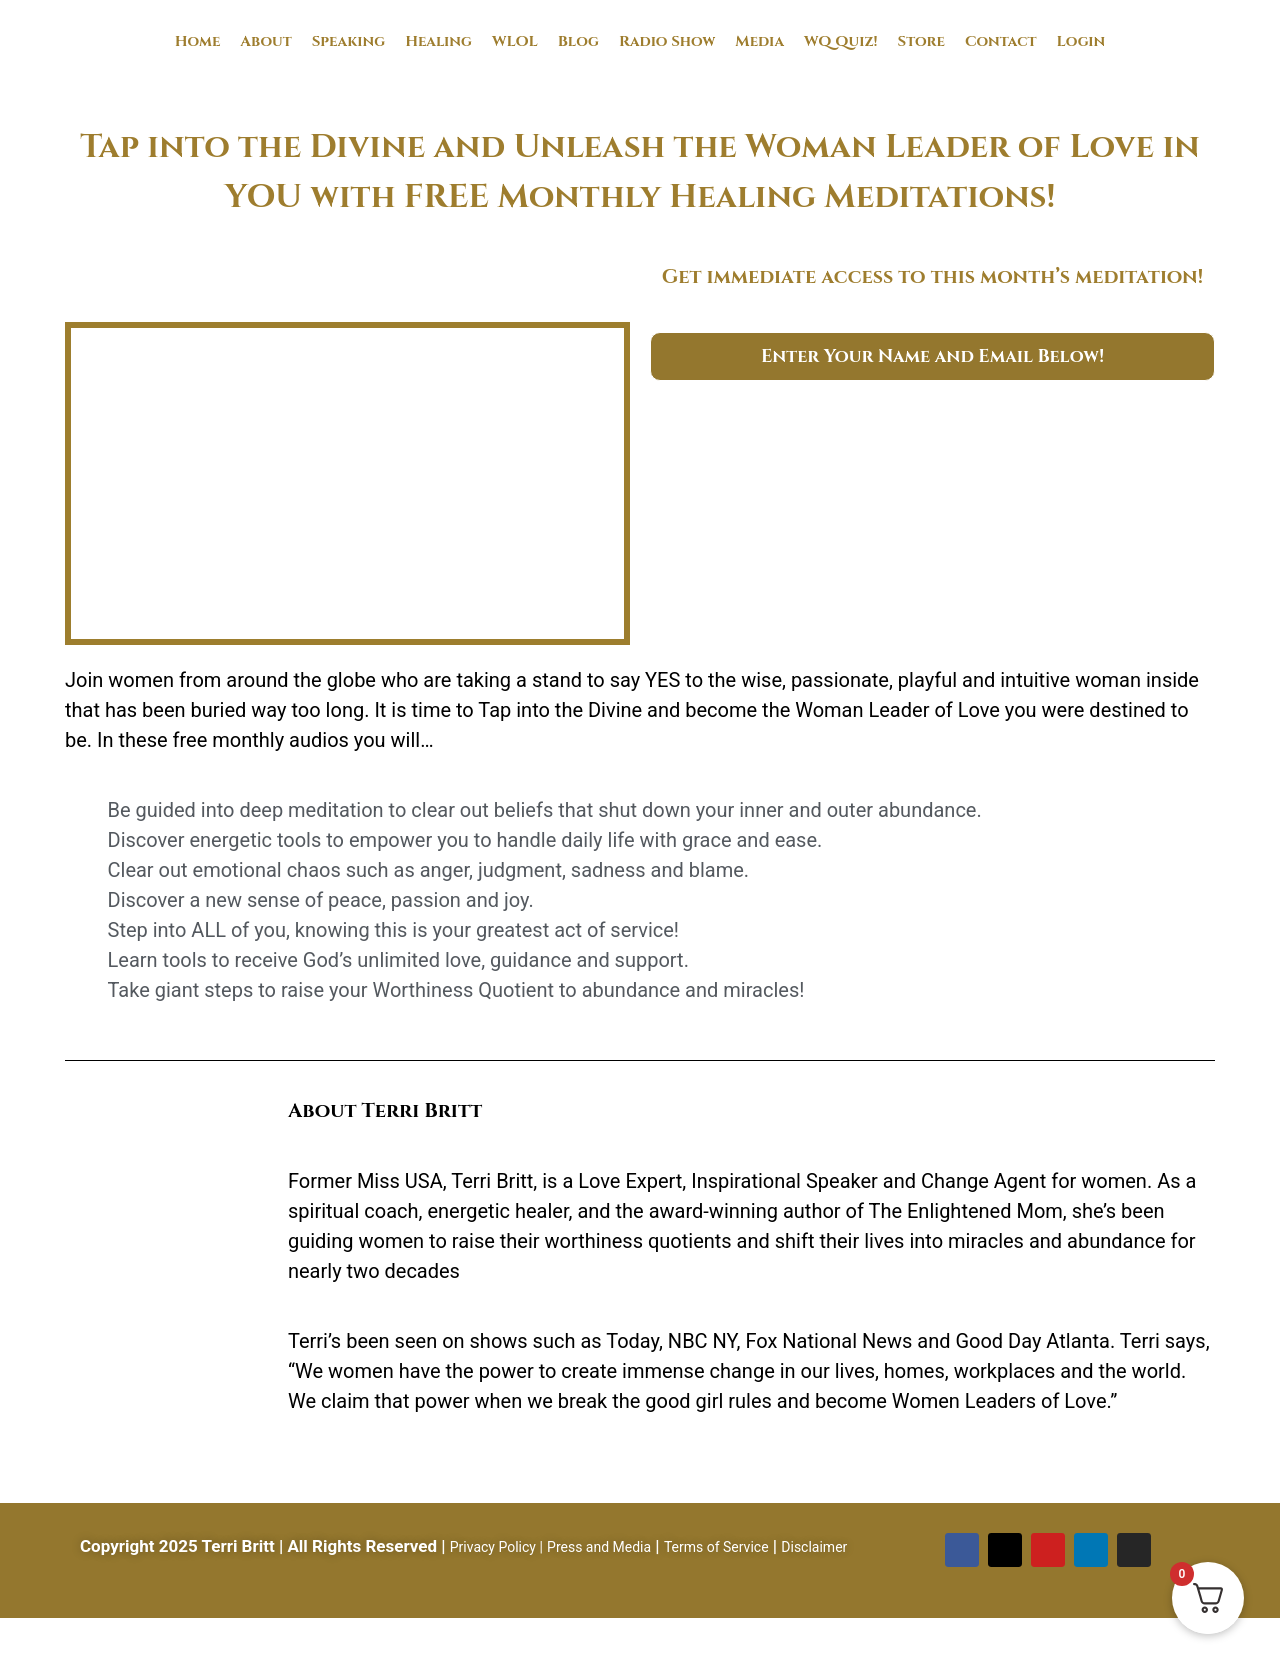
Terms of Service (716, 1547)
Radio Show (667, 41)
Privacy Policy (493, 1547)
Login (1081, 41)
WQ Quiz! (841, 41)
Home (198, 41)
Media (759, 41)
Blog (578, 41)
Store (921, 41)
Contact (1001, 41)
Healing (438, 41)
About (265, 41)
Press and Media (599, 1547)
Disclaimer (814, 1547)
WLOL (515, 41)
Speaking (348, 41)
